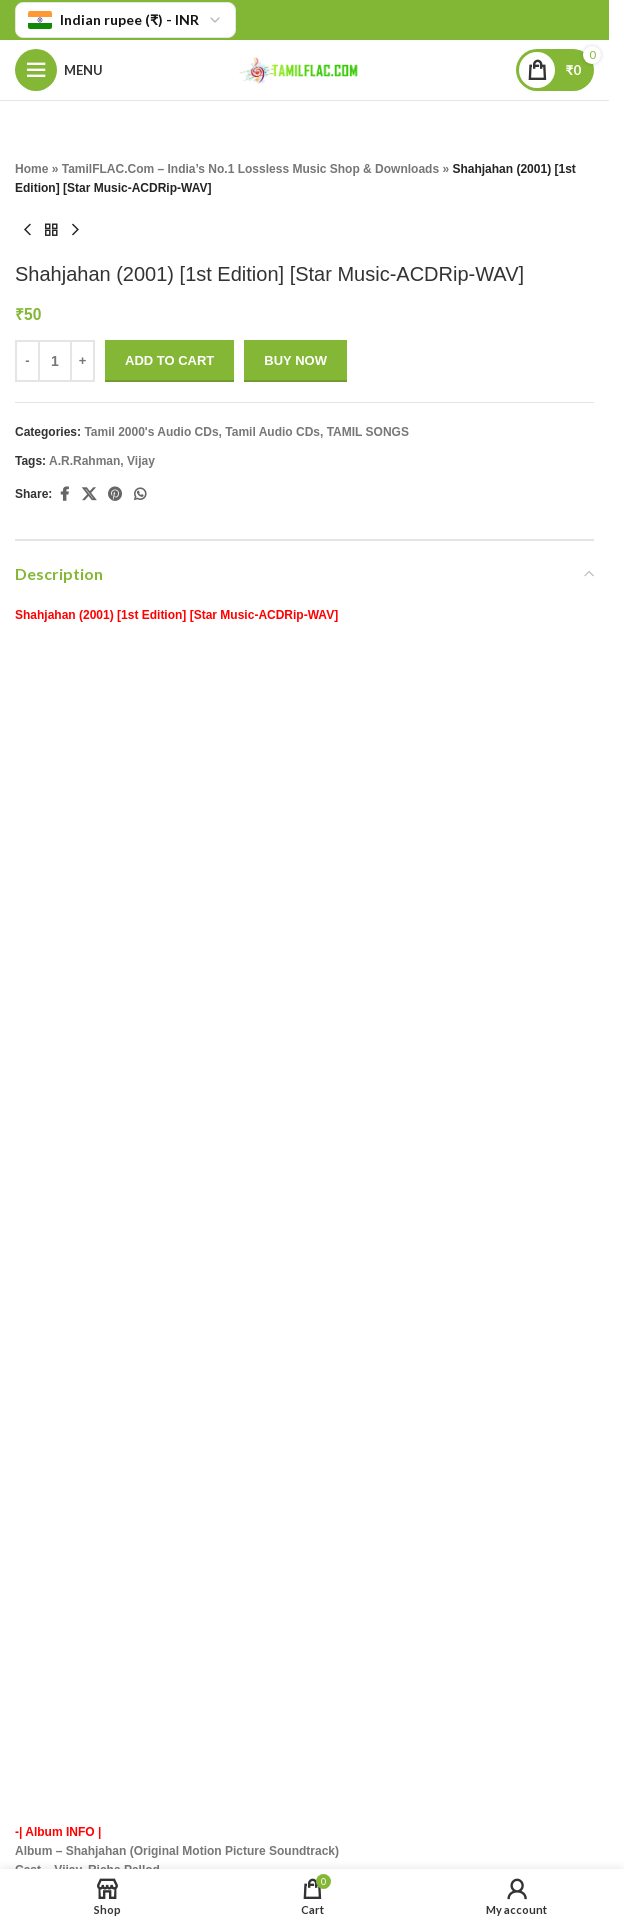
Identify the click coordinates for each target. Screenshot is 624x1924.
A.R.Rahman (84, 461)
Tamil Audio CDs (272, 432)
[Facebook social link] (64, 495)
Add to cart (169, 360)
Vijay (141, 461)
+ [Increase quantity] (83, 360)
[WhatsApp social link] (140, 495)
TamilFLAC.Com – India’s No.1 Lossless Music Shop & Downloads (250, 169)
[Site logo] (305, 68)
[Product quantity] (55, 361)
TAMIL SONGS (368, 432)
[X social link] (89, 495)
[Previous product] (27, 231)
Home (31, 169)
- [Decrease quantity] (27, 360)
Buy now (295, 360)
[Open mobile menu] (59, 70)
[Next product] (75, 231)
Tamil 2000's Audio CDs (151, 432)
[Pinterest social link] (115, 495)
